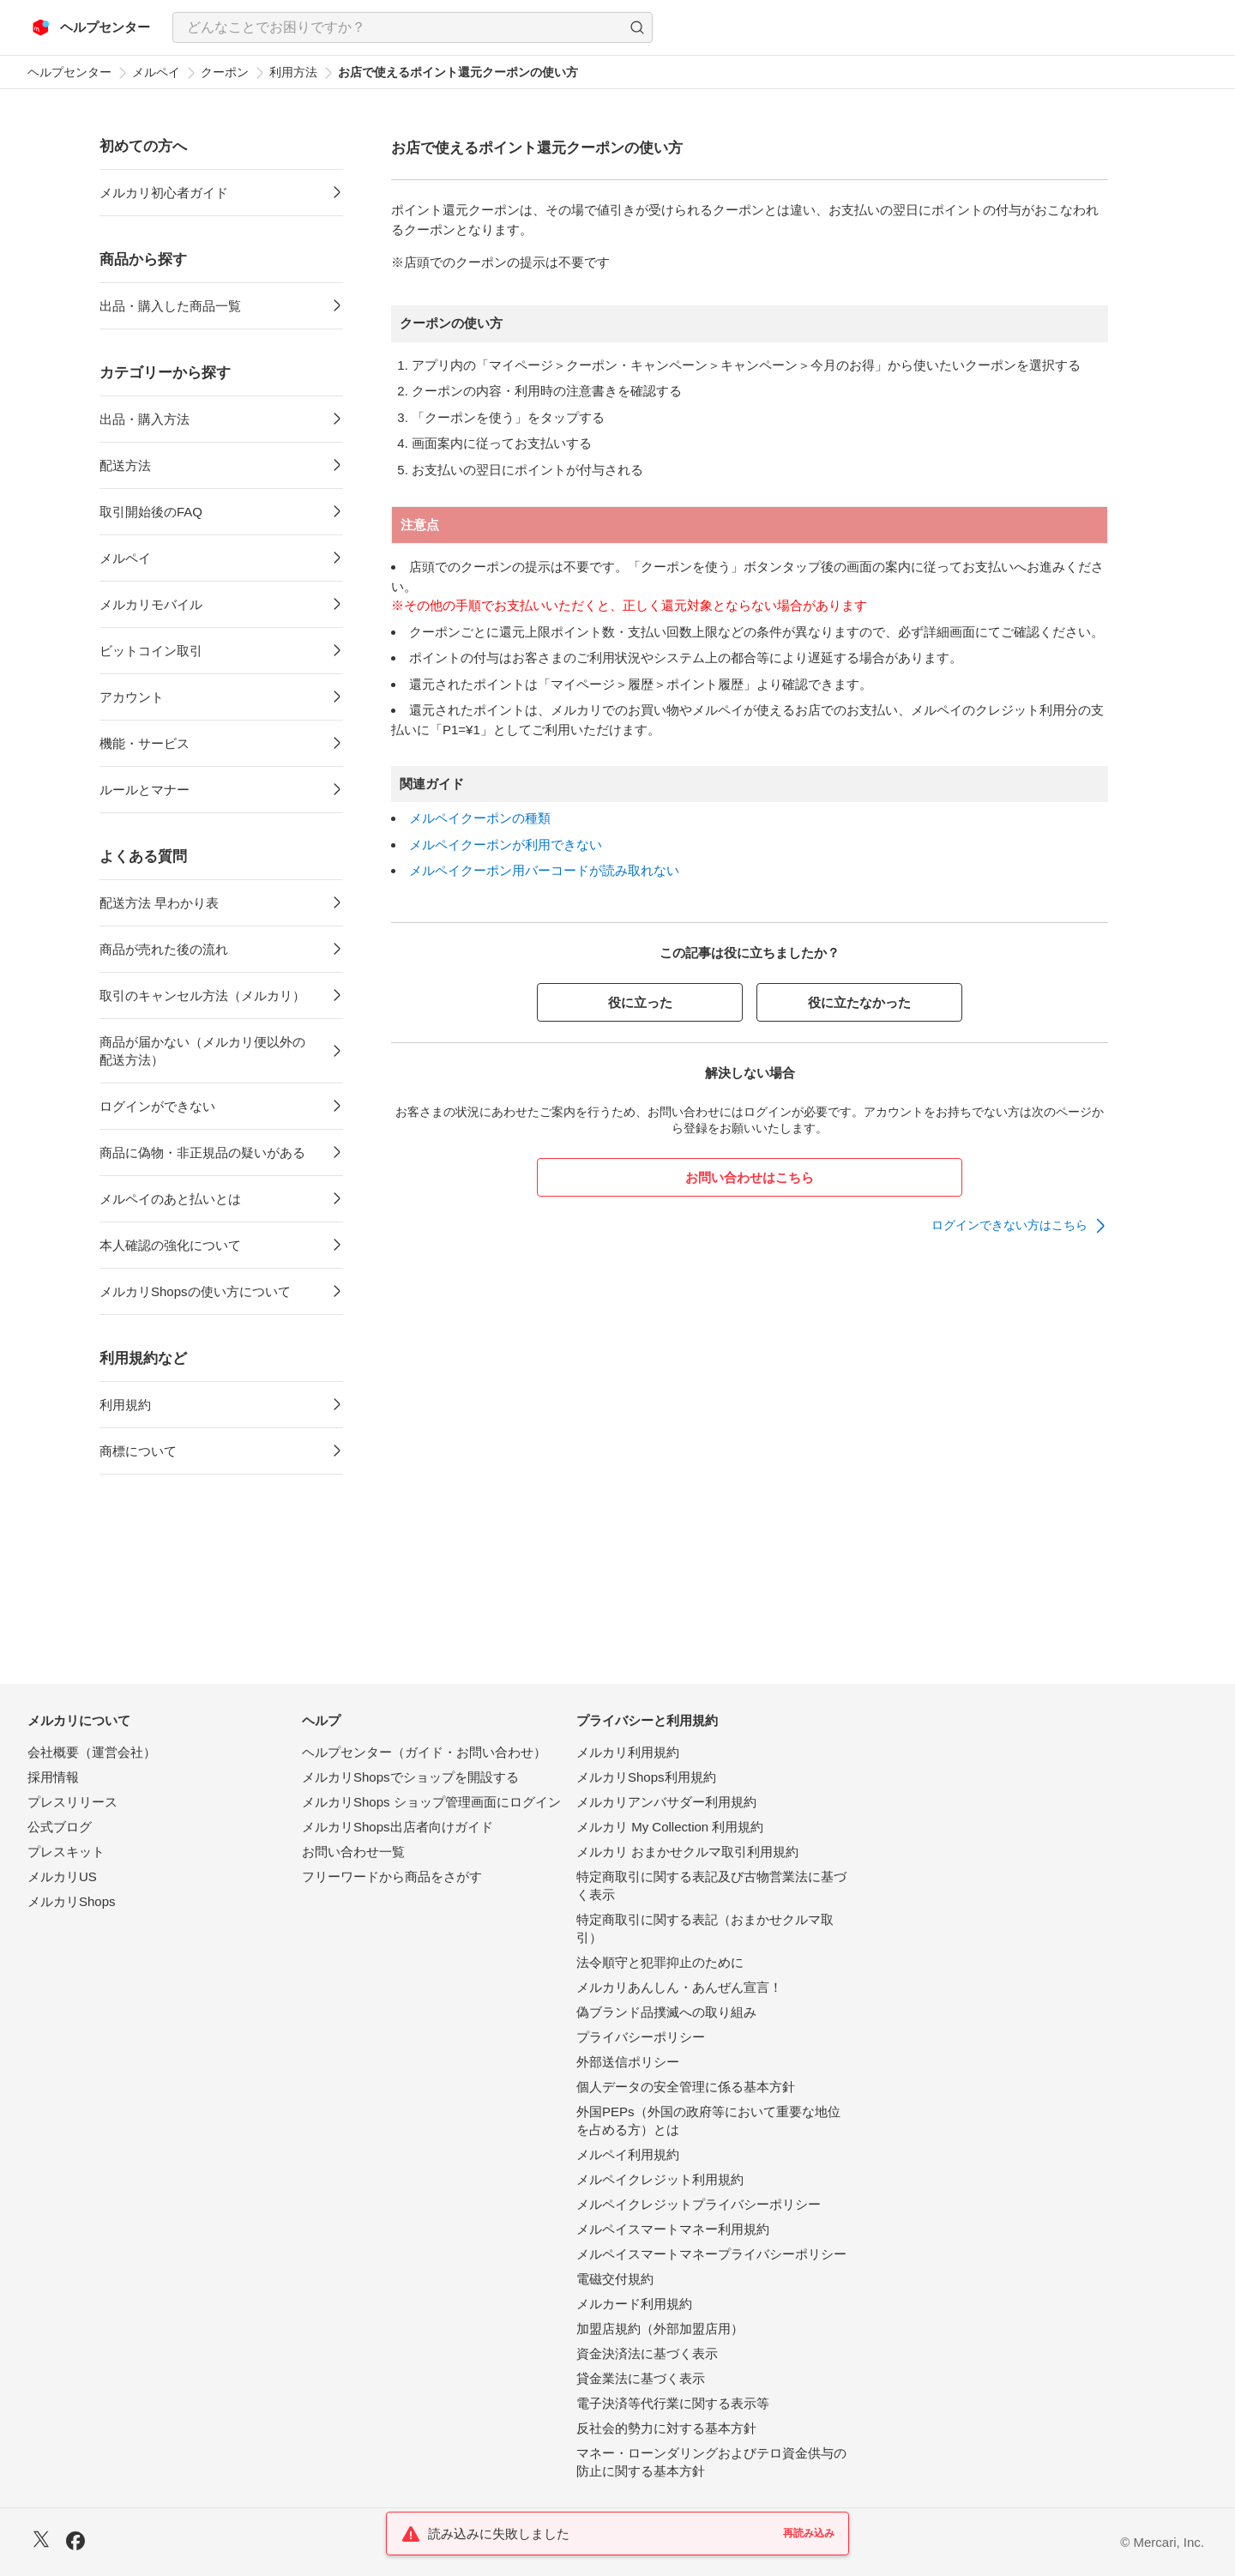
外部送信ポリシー (627, 2061)
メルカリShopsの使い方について (195, 1291)
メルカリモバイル (150, 604)
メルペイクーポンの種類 (480, 818)
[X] (41, 2541)
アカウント (131, 697)
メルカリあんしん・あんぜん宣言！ (679, 1987)
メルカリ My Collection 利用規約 (669, 1826)
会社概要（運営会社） (91, 1752)
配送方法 (125, 465)
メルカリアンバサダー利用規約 (666, 1802)
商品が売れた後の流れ (163, 949)
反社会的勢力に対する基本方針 (666, 2428)
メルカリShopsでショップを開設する (410, 1777)
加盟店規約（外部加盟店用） (660, 2328)
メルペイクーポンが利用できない (505, 844)
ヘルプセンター (69, 72)
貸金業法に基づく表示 (640, 2378)
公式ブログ (59, 1826)
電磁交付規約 (615, 2278)
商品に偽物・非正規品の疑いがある (202, 1152)
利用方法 (293, 72)
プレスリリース (72, 1802)
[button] (637, 27)
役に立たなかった (859, 1002)
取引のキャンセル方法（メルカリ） (202, 995)
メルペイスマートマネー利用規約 (672, 2229)
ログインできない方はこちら (1009, 1225)
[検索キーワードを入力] (398, 27)
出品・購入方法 (144, 419)
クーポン (225, 72)
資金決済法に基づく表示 (647, 2353)
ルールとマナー (144, 789)
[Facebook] (75, 2543)
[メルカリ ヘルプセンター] (91, 27)
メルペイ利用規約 (627, 2154)
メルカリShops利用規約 (646, 1777)
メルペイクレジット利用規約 (660, 2179)
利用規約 (125, 1404)
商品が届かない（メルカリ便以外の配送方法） (202, 1051)
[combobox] (412, 27)
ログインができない (157, 1106)
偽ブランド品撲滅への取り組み (666, 2012)
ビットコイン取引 (150, 650)
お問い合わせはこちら (749, 1177)
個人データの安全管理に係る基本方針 (685, 2086)
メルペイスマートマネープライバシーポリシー (711, 2254)
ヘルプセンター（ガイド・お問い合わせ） (424, 1752)
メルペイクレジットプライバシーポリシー (698, 2204)
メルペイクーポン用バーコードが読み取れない (544, 870)
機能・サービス (144, 743)
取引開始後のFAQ (150, 511)
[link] (1019, 1225)
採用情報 (53, 1777)
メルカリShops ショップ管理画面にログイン (431, 1802)
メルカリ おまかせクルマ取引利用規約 (687, 1851)
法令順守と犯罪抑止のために (660, 1962)
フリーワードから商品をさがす (392, 1876)
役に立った (640, 1002)
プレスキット (66, 1851)
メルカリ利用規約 (627, 1752)
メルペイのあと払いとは (170, 1198)
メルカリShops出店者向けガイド (397, 1826)
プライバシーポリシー (640, 2037)
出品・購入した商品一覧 (170, 306)
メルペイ (156, 72)
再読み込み (808, 2533)
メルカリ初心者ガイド (163, 192)
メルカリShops (71, 1901)
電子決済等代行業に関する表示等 (672, 2403)
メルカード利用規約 (634, 2303)
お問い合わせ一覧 (353, 1851)
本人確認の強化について (170, 1245)
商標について (138, 1451)
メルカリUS (62, 1876)
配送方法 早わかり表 (159, 903)
